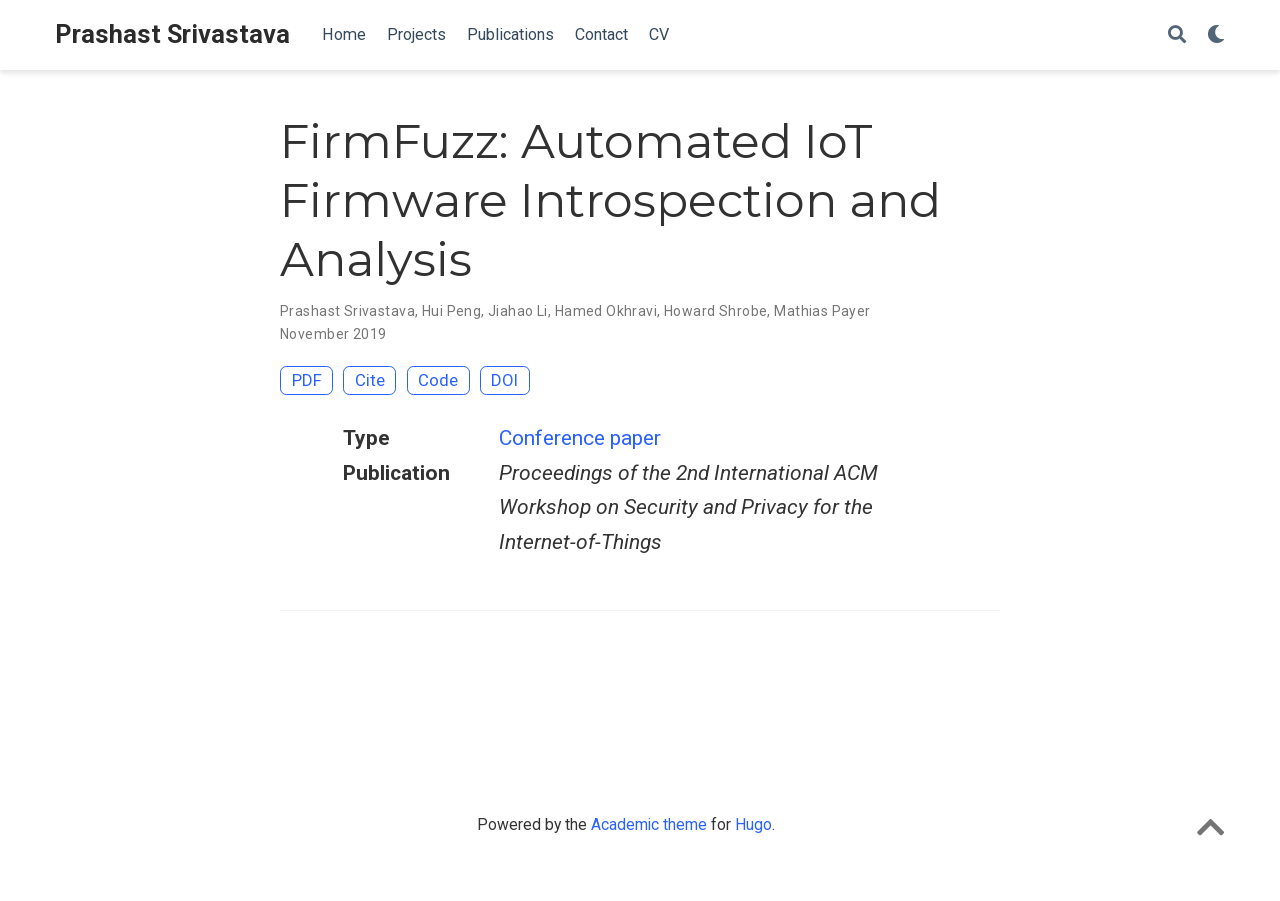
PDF (307, 380)
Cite (370, 380)
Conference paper (580, 438)
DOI (504, 380)
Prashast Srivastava (172, 34)
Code (438, 380)
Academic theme (649, 824)
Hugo (753, 824)
